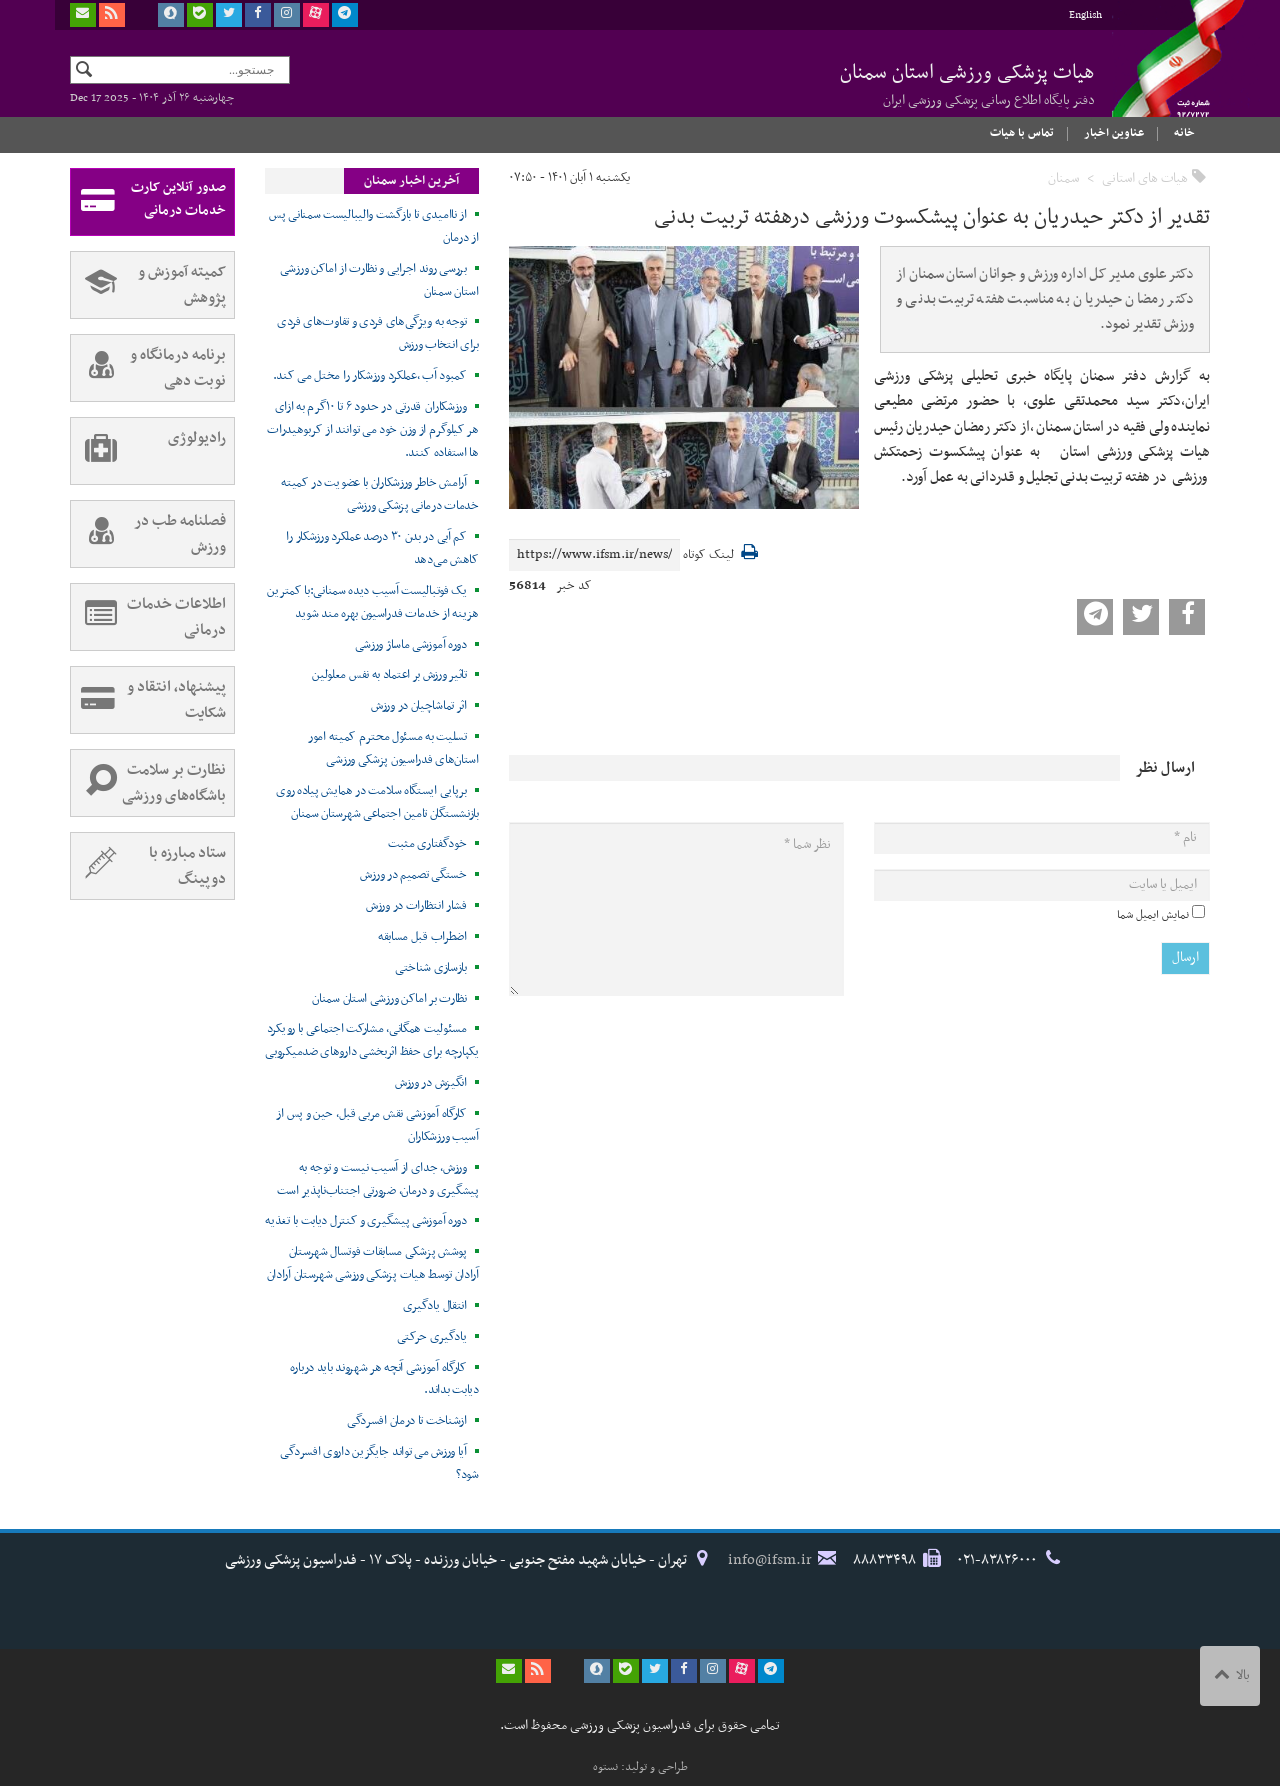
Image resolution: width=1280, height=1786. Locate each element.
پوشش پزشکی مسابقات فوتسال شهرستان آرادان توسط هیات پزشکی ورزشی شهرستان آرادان (373, 1263)
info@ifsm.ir (770, 1560)
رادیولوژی (148, 451)
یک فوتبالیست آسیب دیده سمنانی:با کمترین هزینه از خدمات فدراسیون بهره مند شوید (372, 602)
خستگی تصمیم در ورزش (413, 875)
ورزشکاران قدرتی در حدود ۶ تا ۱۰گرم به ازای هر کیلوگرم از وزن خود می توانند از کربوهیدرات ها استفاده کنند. (373, 430)
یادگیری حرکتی (432, 1337)
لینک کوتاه (708, 555)
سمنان (1063, 178)
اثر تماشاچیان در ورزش (419, 706)
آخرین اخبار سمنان (411, 181)
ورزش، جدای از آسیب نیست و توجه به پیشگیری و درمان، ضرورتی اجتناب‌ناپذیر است (378, 1179)
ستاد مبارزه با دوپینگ (148, 866)
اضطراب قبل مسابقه (422, 937)
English (1085, 15)
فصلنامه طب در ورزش (148, 534)
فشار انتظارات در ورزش (416, 906)
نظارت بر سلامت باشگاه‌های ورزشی (148, 783)
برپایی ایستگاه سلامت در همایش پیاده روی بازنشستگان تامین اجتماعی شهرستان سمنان (377, 802)
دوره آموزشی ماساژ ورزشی (411, 645)
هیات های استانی (1145, 178)
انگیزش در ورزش (431, 1083)
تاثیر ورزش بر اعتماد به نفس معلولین (389, 675)
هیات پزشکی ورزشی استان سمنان (967, 84)
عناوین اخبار (1114, 133)
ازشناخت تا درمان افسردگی (407, 1421)
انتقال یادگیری (435, 1306)
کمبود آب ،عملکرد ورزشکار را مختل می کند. (370, 376)
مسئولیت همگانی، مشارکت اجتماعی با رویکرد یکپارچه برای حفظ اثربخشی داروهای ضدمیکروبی (371, 1040)
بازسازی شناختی (431, 968)
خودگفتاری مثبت (427, 844)
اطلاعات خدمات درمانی (148, 617)
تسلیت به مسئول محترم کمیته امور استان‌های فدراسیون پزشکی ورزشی (393, 748)
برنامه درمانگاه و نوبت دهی (148, 368)
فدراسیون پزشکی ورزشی (1160, 77)
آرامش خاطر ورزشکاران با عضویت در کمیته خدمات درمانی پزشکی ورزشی (380, 494)
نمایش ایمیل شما (1153, 915)
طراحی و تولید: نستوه (640, 1767)
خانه (1184, 133)
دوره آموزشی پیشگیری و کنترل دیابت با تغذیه (365, 1221)
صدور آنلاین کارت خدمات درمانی (148, 202)
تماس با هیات (1022, 133)
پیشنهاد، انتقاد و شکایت (148, 700)
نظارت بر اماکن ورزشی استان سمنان (389, 999)
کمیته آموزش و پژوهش (148, 285)
